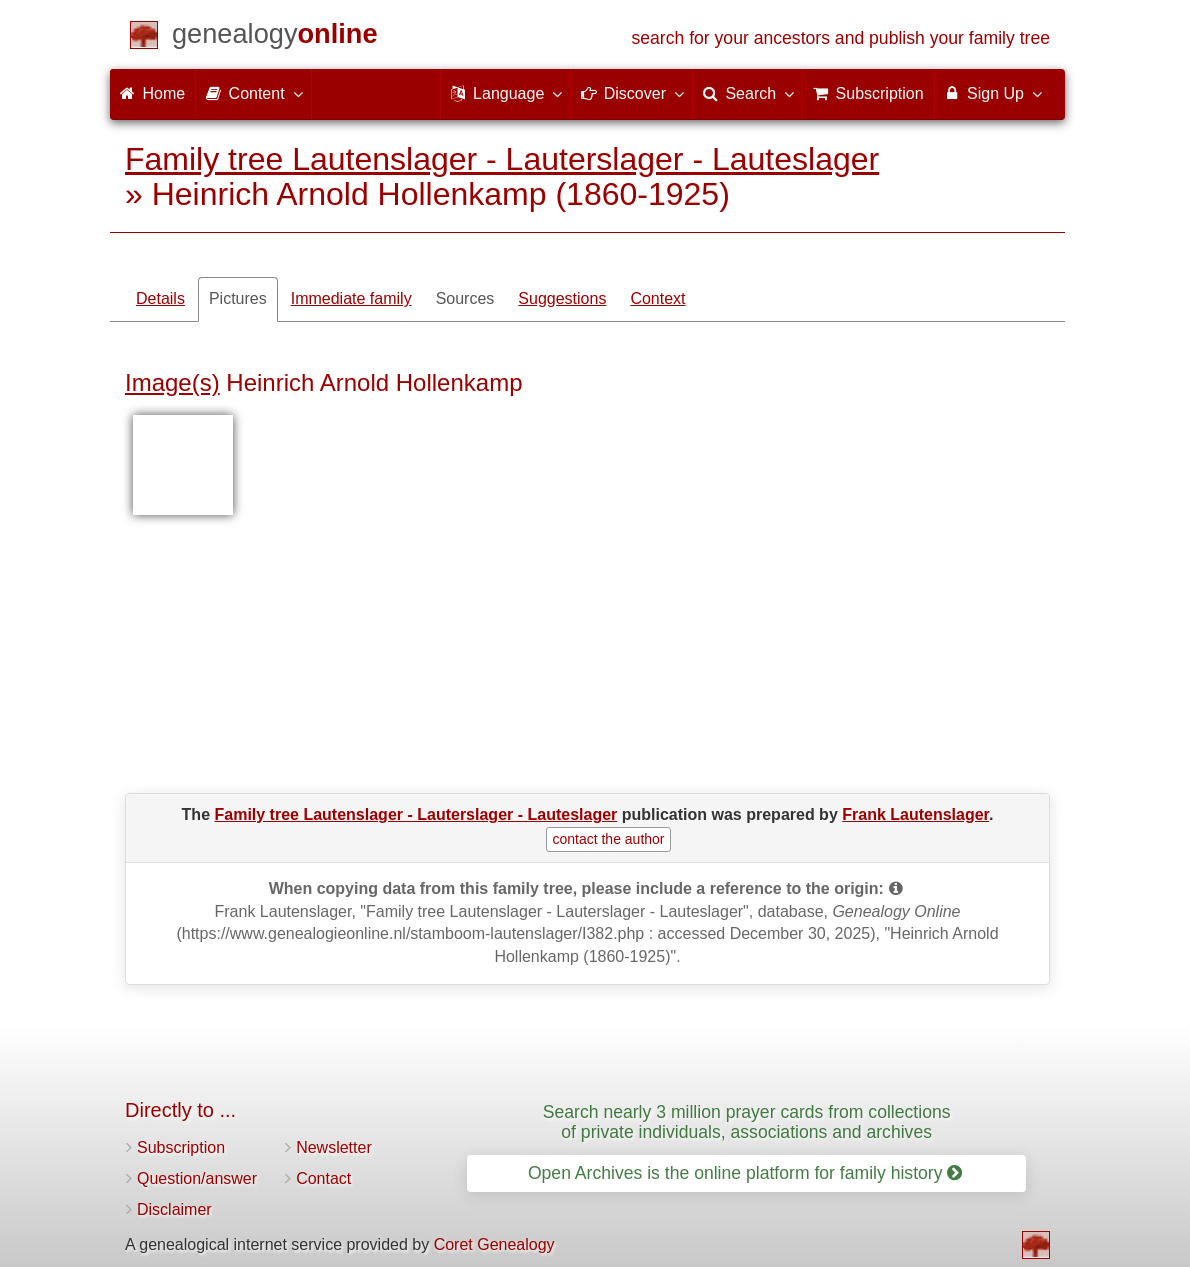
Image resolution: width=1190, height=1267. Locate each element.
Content (253, 93)
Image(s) (172, 382)
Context (657, 298)
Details (160, 298)
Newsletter (334, 1147)
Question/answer (197, 1178)
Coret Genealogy (494, 1244)
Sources (465, 298)
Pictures (238, 298)
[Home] (275, 37)
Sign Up (992, 93)
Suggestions (562, 298)
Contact (323, 1178)
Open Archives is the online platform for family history (745, 1173)
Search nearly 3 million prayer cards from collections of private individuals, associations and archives (747, 1121)
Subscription (181, 1147)
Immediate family (351, 298)
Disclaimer (174, 1209)
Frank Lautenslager (915, 814)
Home (152, 93)
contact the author (608, 839)
